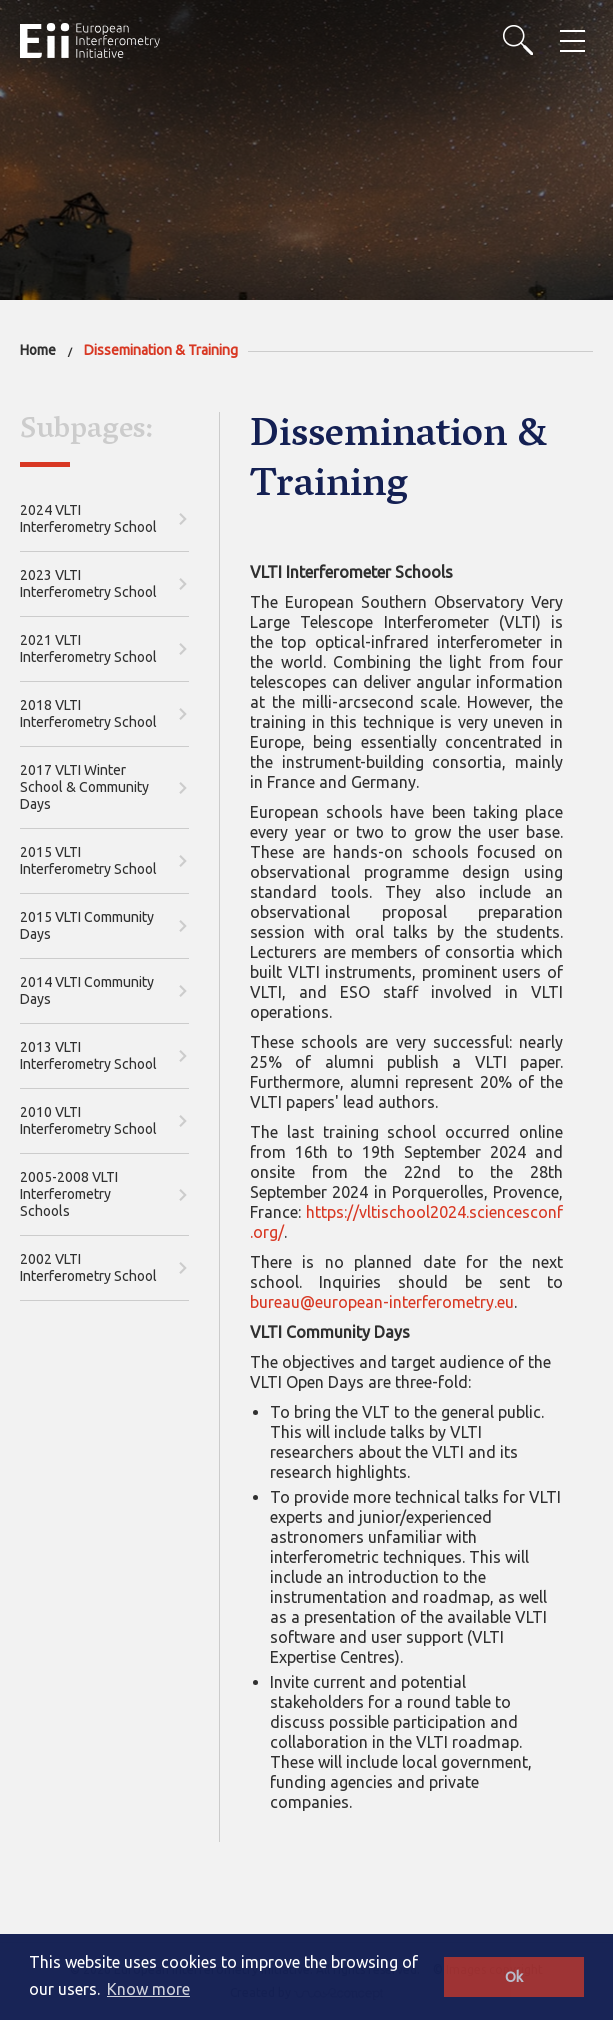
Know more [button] (148, 1989)
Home (38, 350)
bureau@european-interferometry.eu (382, 1302)
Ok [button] (514, 1977)
